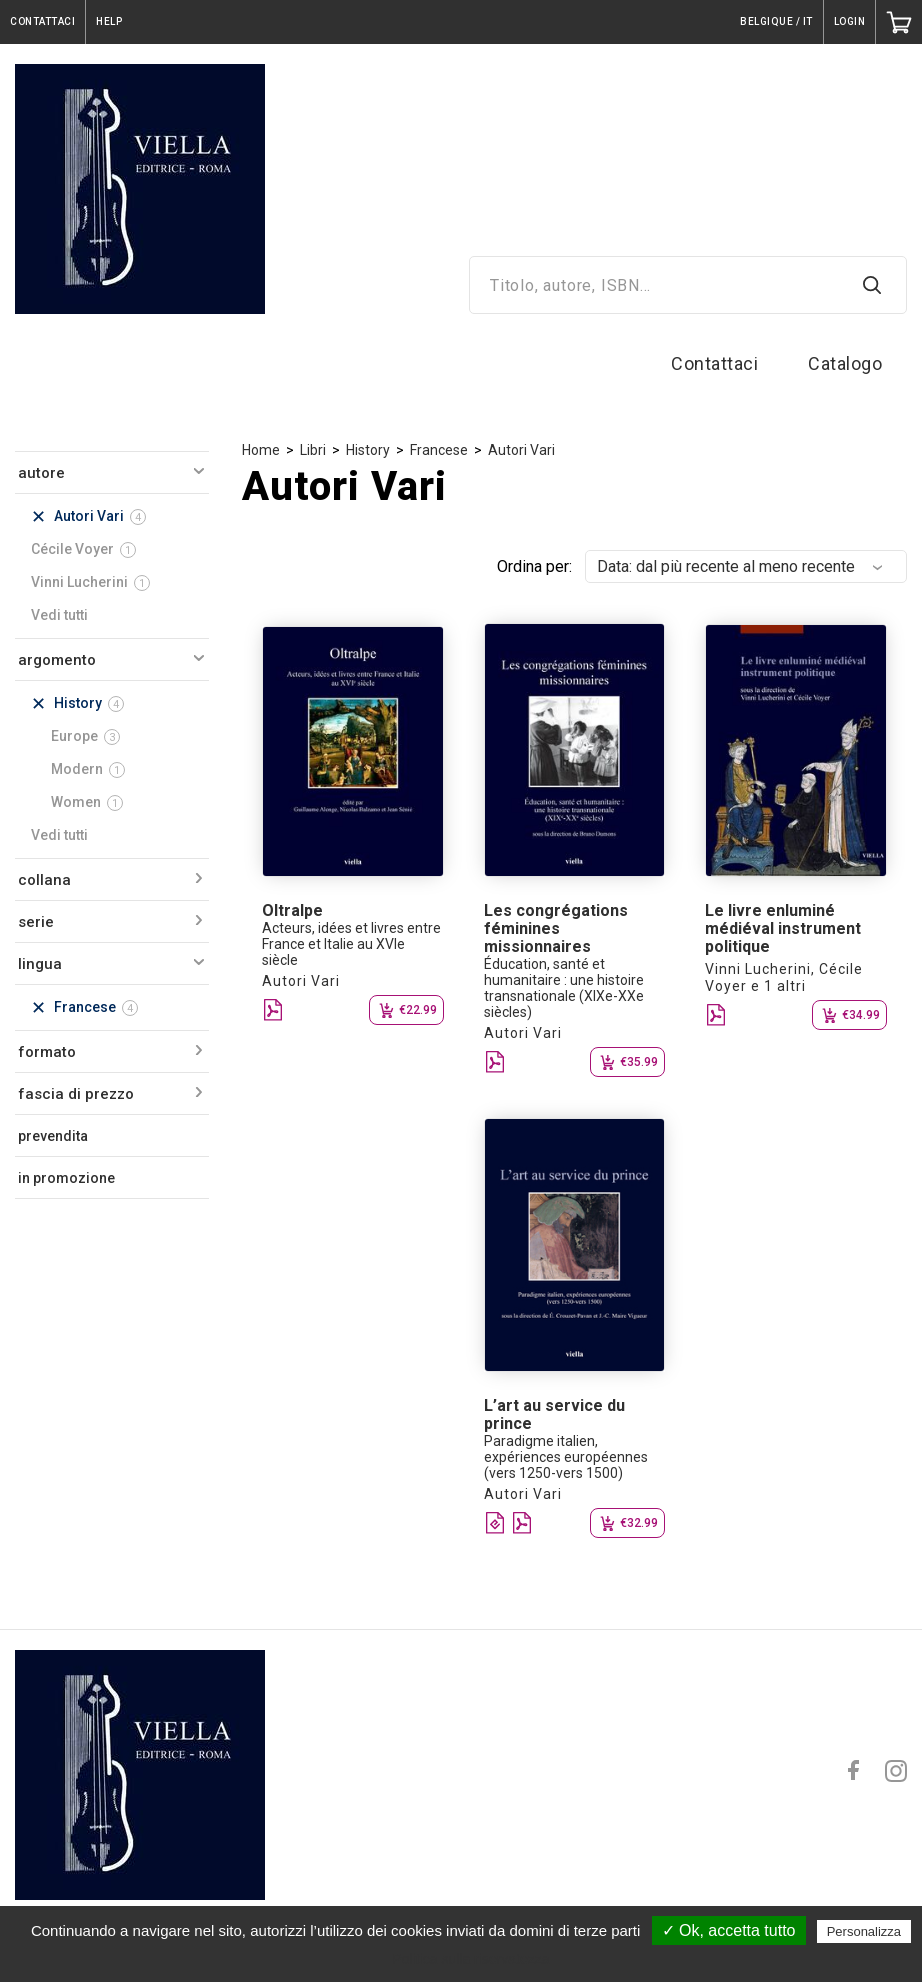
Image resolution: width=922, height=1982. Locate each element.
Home (261, 450)
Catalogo (845, 363)
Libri (313, 450)
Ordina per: (534, 566)
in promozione (66, 1178)
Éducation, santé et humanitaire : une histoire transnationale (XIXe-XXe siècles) (564, 988)
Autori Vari (521, 450)
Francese (439, 450)
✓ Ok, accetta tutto (729, 1930)
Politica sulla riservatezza (470, 1959)
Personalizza (864, 1931)
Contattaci (714, 363)
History (368, 450)
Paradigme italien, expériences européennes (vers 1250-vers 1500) (566, 1457)
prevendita (53, 1136)
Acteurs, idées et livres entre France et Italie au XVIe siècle (351, 944)
